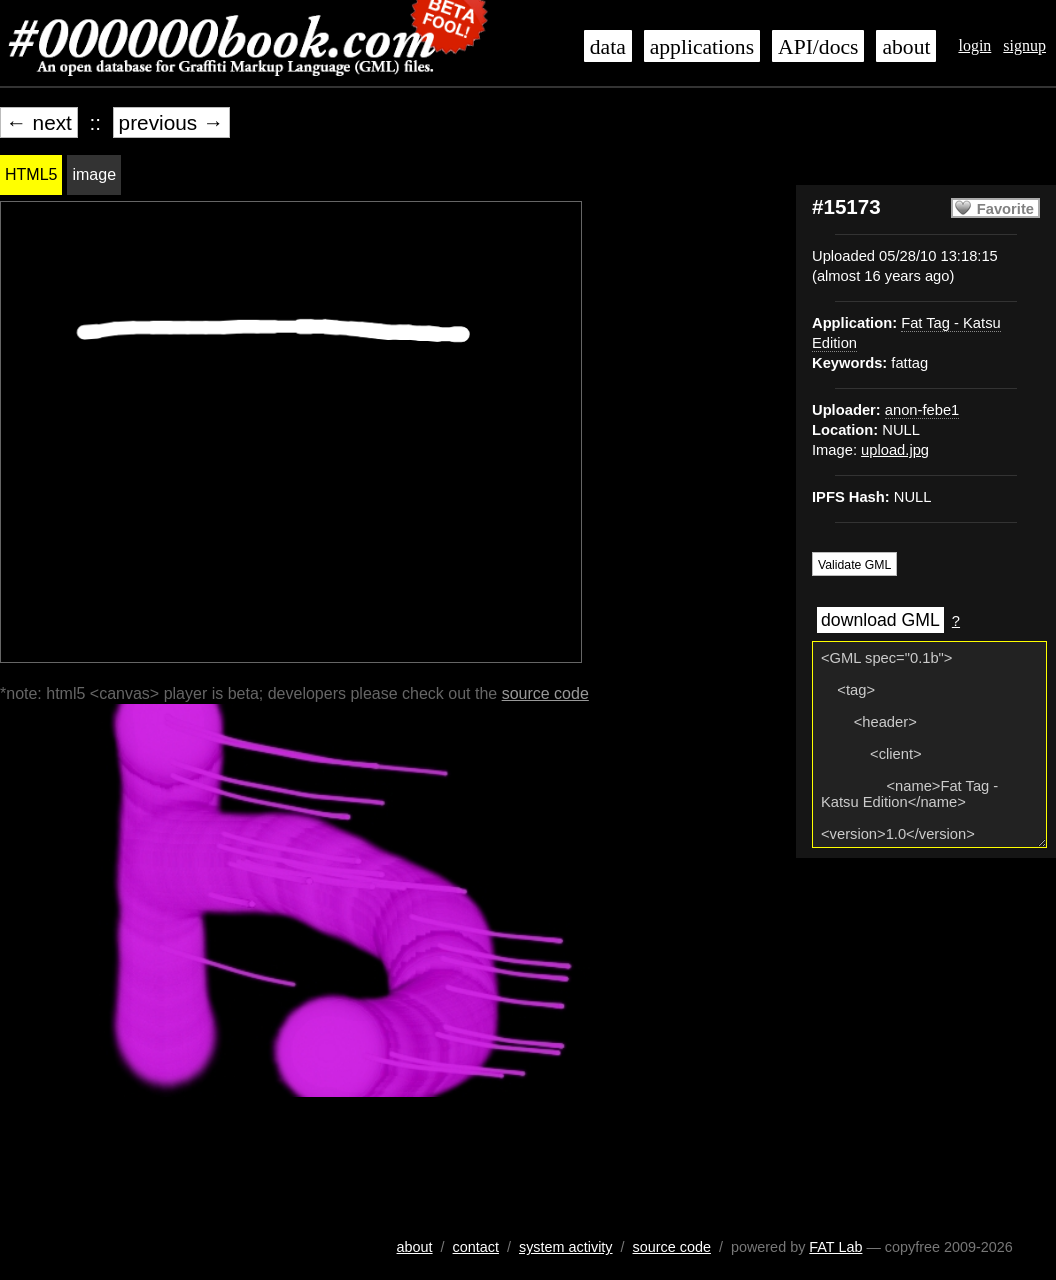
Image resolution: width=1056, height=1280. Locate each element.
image (94, 174)
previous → (171, 122)
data (608, 47)
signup (1024, 45)
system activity (566, 1247)
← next (39, 122)
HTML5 (31, 174)
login (974, 45)
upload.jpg (895, 450)
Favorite (1005, 209)
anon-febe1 (922, 410)
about (906, 47)
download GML (880, 620)
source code (545, 693)
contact (476, 1247)
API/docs (818, 47)
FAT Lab (835, 1247)
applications (702, 47)
